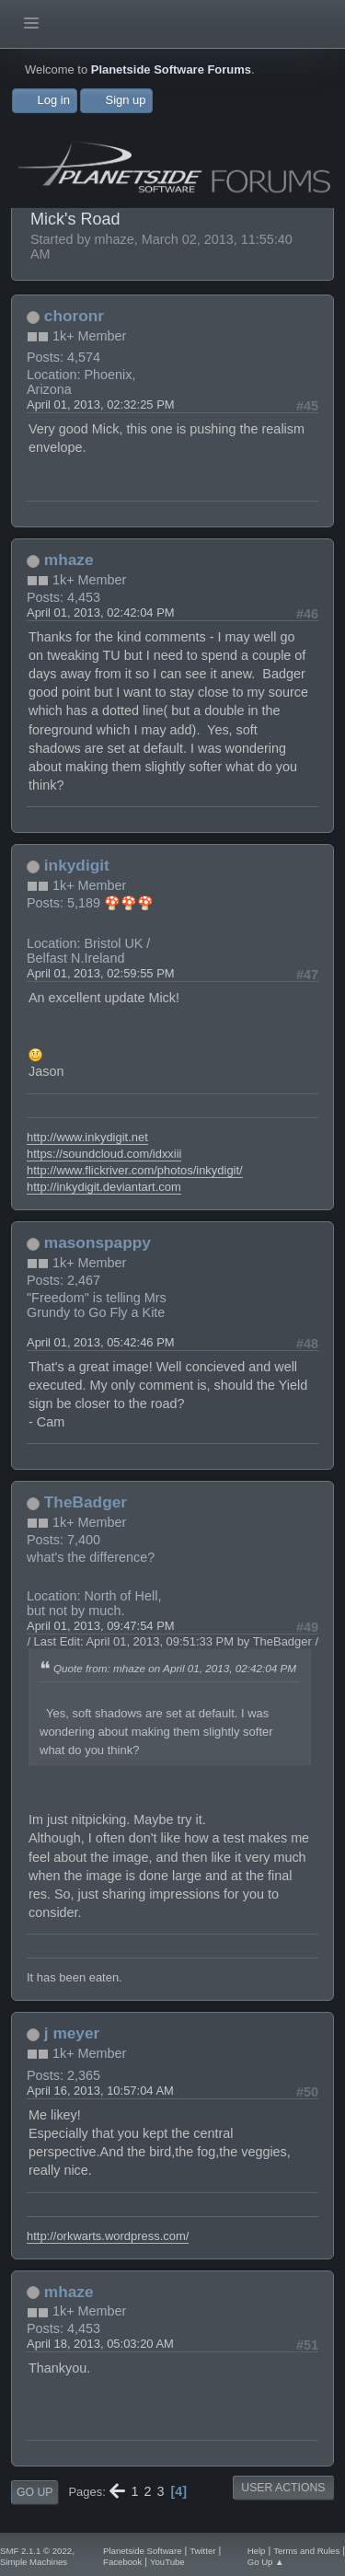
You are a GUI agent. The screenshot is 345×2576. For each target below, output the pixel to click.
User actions (283, 2487)
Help (256, 2551)
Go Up (34, 2492)
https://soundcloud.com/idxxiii (104, 1154)
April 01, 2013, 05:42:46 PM (101, 1342)
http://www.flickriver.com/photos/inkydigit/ (135, 1170)
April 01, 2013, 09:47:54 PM (101, 1626)
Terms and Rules (306, 2551)
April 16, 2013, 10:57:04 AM (100, 2090)
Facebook (122, 2562)
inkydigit (76, 865)
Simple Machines (33, 2562)
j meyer (71, 2033)
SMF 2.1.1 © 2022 (36, 2551)
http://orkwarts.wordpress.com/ (108, 2236)
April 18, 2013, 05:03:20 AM (100, 2344)
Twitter (202, 2551)
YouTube (167, 2562)
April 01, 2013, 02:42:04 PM (101, 612)
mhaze (69, 559)
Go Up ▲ (265, 2562)
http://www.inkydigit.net (87, 1137)
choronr (74, 315)
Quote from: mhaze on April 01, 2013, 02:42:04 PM (174, 1668)
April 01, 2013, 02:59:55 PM (101, 973)
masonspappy (97, 1242)
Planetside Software (142, 2551)
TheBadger (85, 1502)
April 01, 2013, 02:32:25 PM (101, 404)
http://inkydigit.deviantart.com (104, 1187)
